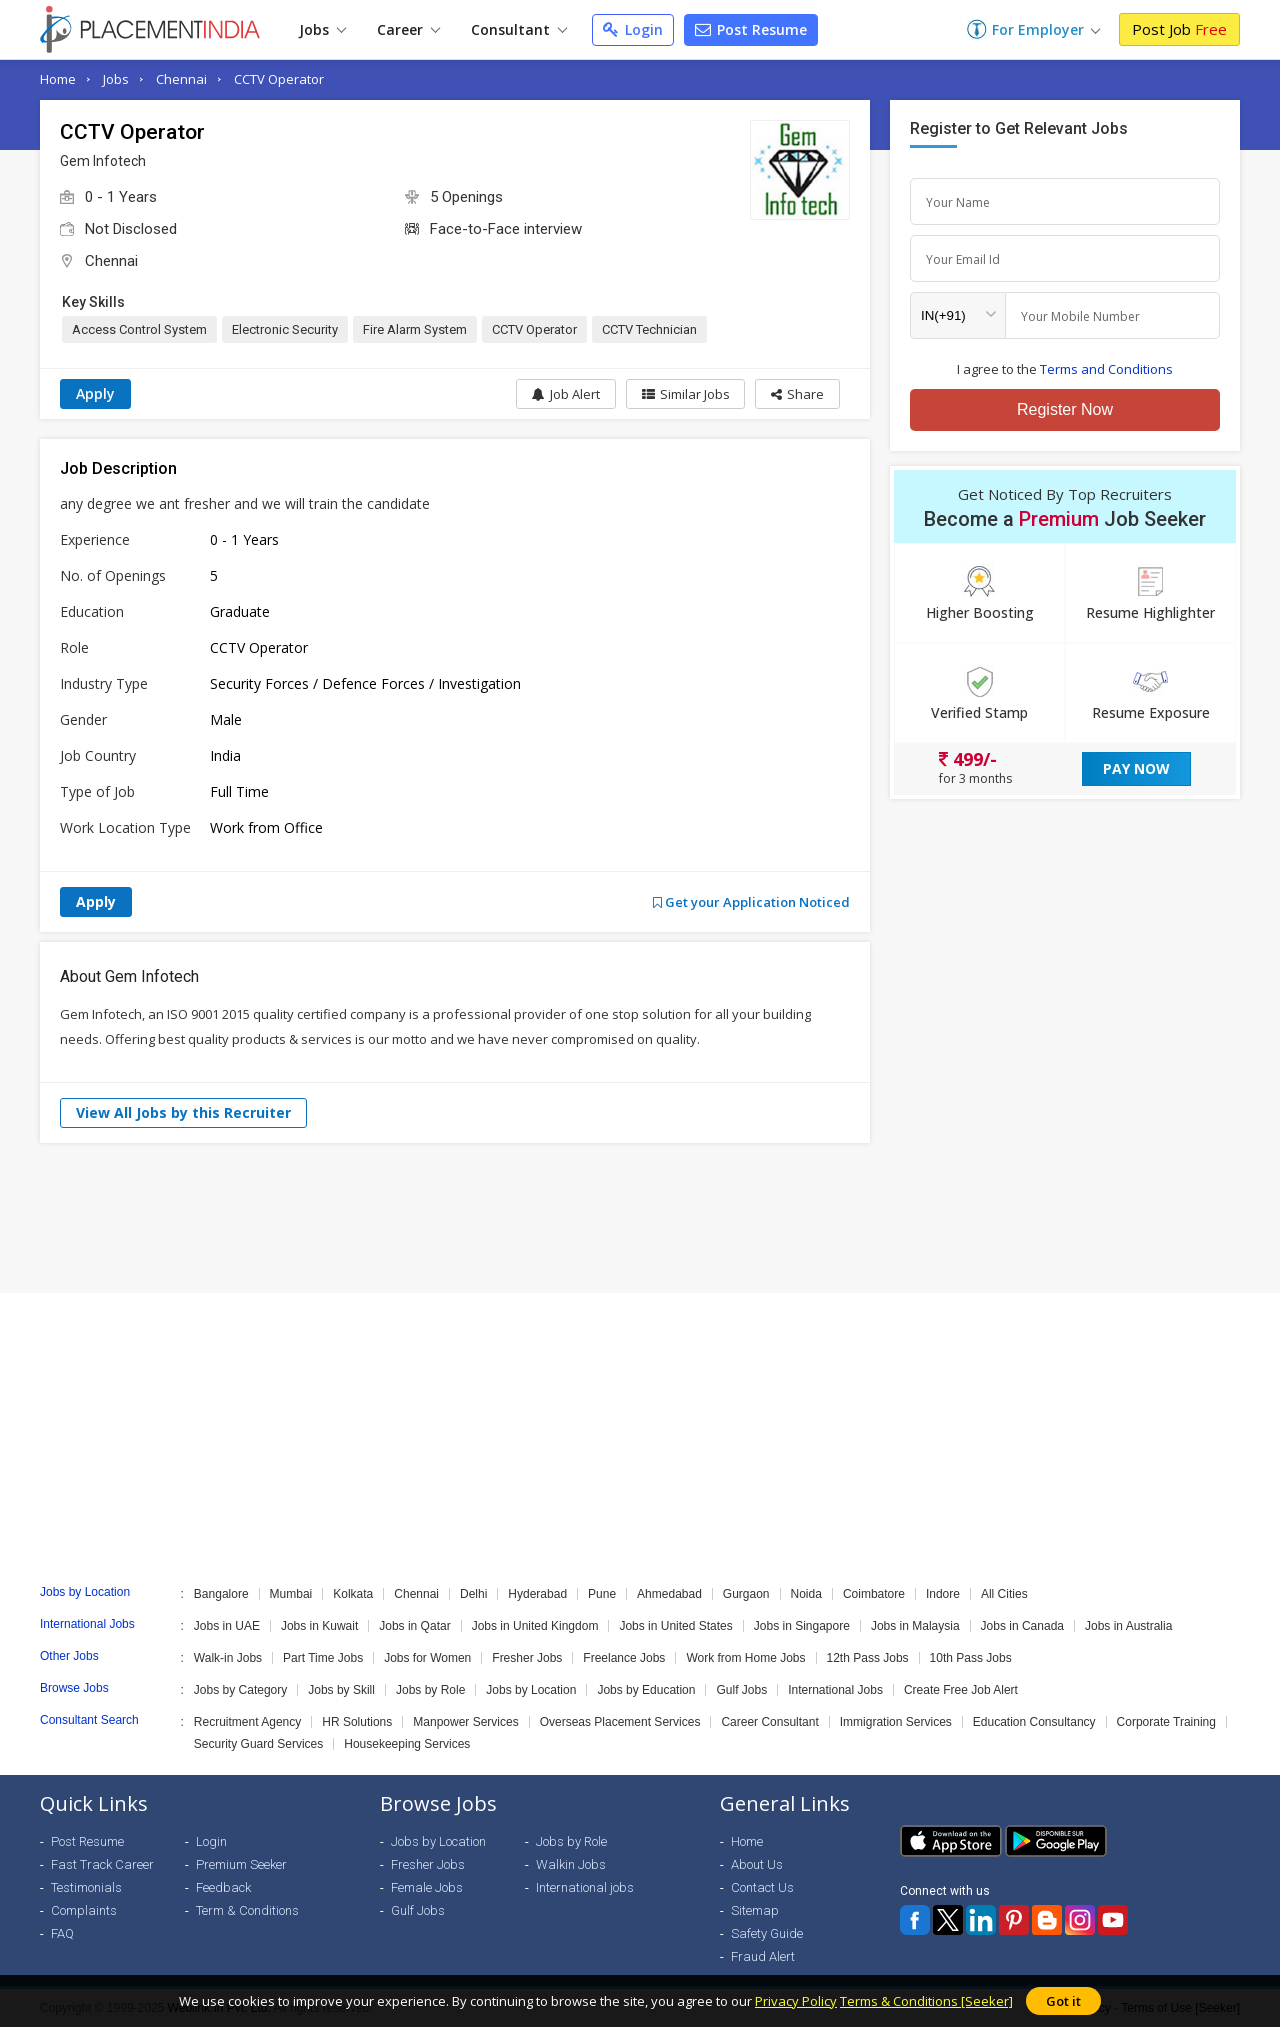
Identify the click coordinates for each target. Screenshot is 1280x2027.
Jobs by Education (646, 1690)
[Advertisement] (640, 1218)
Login (633, 29)
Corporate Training (1166, 1722)
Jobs (322, 29)
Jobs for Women (427, 1658)
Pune (602, 1594)
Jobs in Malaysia (915, 1626)
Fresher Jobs (527, 1658)
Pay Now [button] (1136, 768)
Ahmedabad (669, 1594)
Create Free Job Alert (961, 1690)
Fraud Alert (763, 1956)
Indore (943, 1594)
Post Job (1179, 29)
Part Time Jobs (323, 1658)
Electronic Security (285, 329)
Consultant (519, 29)
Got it (1063, 2001)
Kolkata (353, 1594)
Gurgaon (746, 1594)
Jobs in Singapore (802, 1626)
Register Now (1065, 409)
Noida (806, 1594)
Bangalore (221, 1594)
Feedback (223, 1887)
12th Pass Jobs (868, 1658)
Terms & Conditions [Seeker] (926, 2001)
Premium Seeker (241, 1864)
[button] (797, 394)
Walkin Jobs (571, 1864)
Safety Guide (767, 1933)
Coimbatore (874, 1594)
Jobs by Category (240, 1690)
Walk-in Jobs (228, 1658)
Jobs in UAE (227, 1626)
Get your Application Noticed (751, 902)
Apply (95, 393)
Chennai (181, 79)
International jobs (585, 1887)
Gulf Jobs (741, 1690)
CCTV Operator (279, 79)
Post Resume (751, 29)
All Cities (1004, 1594)
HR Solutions (357, 1722)
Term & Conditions (247, 1910)
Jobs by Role (430, 1690)
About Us (757, 1864)
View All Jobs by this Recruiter (183, 1112)
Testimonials (86, 1887)
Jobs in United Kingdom (535, 1626)
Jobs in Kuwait (319, 1626)
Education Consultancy (1034, 1722)
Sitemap (755, 1910)
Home (58, 79)
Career (408, 29)
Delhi (473, 1594)
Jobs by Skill (341, 1690)
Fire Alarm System (415, 329)
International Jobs (835, 1690)
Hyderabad (537, 1594)
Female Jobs (427, 1887)
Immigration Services (896, 1722)
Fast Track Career (102, 1864)
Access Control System (139, 329)
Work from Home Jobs (745, 1658)
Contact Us (762, 1887)
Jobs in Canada (1022, 1626)
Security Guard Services (258, 1744)
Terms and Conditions (1106, 369)
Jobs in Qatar (414, 1626)
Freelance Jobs (624, 1658)
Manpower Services (465, 1722)
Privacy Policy (796, 2001)
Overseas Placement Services (620, 1722)
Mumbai (291, 1594)
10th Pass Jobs (971, 1658)
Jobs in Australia (1128, 1626)
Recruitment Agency (247, 1722)
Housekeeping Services (407, 1744)
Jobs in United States (675, 1626)
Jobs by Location (531, 1690)
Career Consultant (769, 1722)
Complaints (84, 1910)
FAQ (62, 1933)
